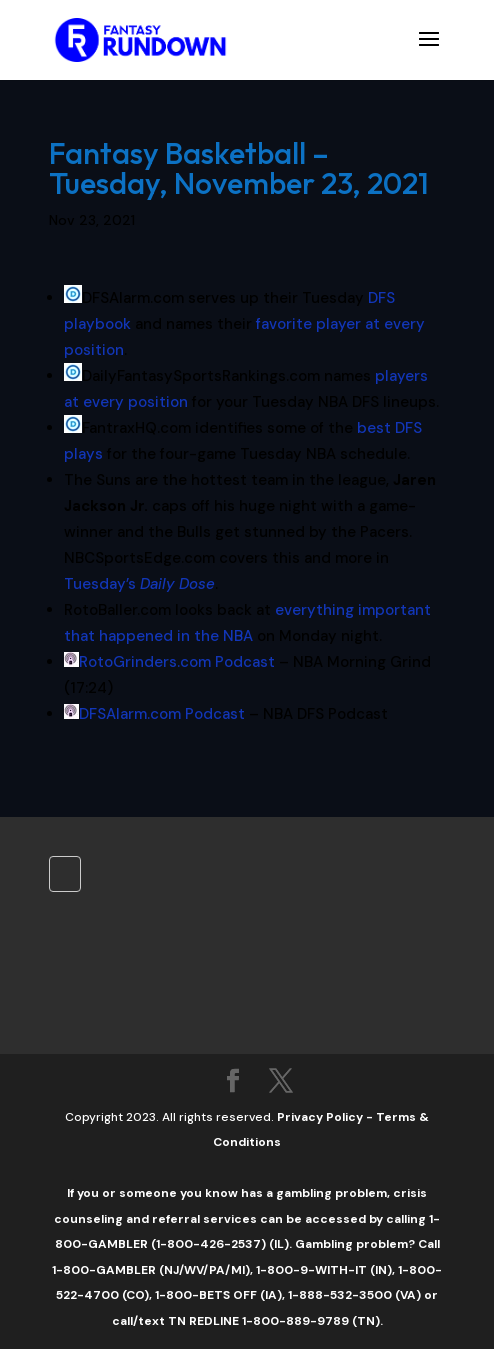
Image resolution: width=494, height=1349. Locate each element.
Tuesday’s (139, 584)
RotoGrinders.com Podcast (177, 662)
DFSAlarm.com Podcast (162, 714)
